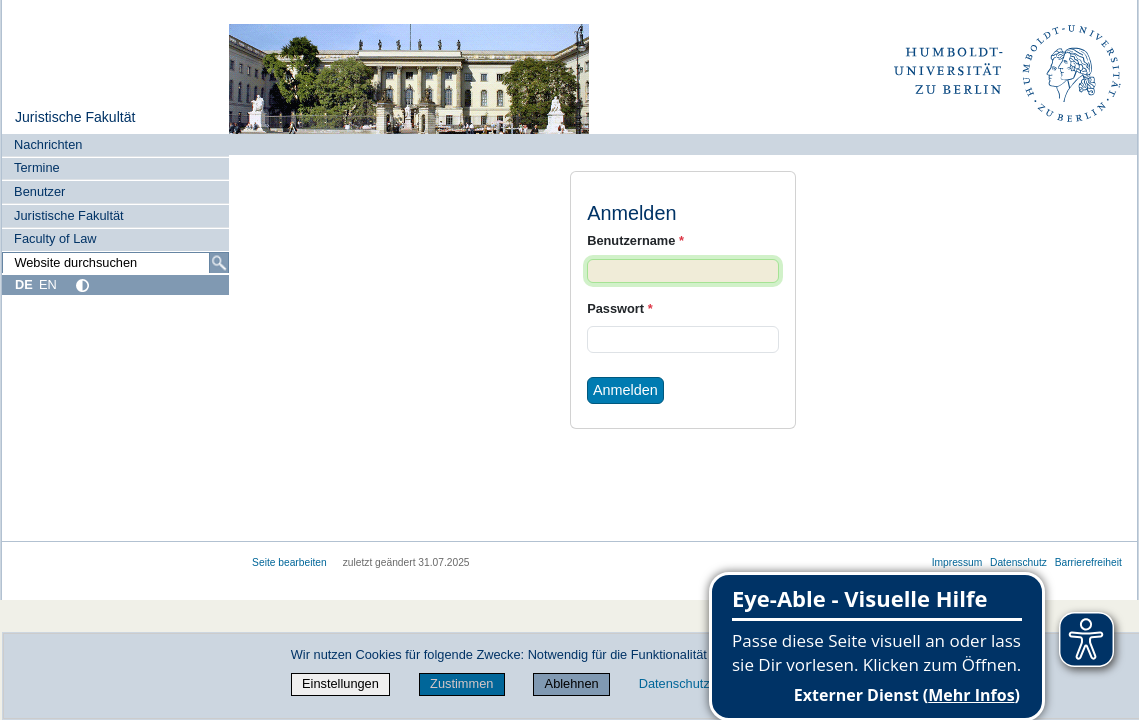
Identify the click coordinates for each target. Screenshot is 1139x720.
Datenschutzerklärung (701, 683)
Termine (37, 167)
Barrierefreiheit (1088, 562)
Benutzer (39, 191)
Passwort (619, 308)
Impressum (957, 562)
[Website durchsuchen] (115, 263)
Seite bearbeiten (289, 562)
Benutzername (635, 240)
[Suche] (219, 263)
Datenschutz (1018, 562)
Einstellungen (340, 683)
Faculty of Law (55, 238)
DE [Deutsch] (24, 284)
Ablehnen (572, 683)
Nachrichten (48, 144)
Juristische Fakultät (75, 117)
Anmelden (625, 390)
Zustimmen (461, 683)
